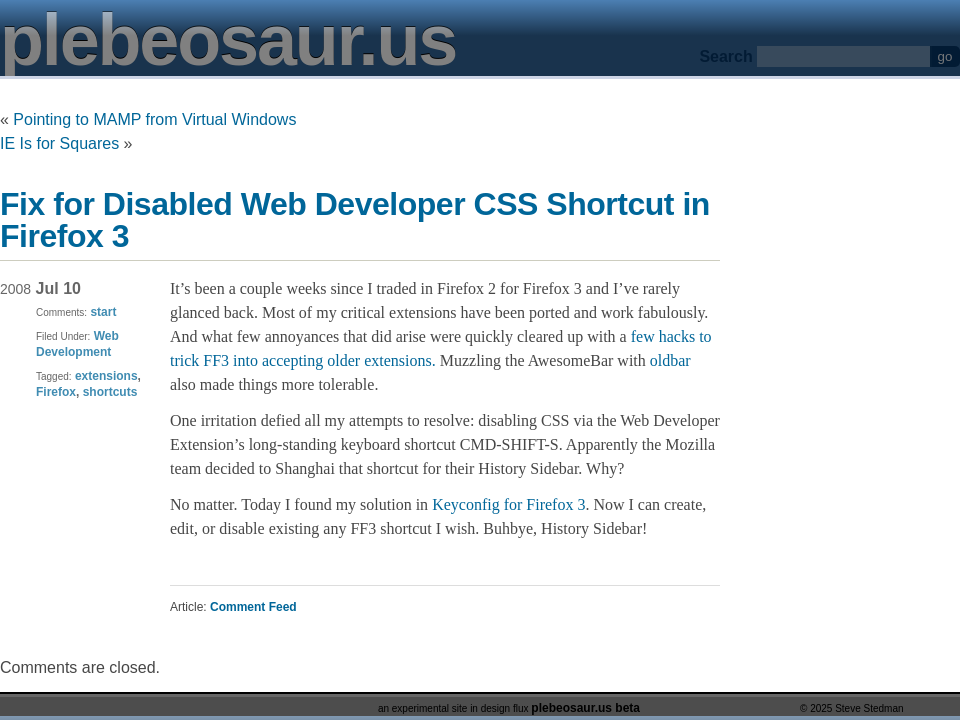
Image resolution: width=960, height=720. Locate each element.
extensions (106, 376)
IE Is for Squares (59, 143)
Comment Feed (253, 607)
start (103, 312)
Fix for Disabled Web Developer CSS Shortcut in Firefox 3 (355, 220)
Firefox (56, 392)
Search (725, 56)
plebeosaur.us (228, 40)
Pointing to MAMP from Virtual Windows (154, 119)
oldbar (670, 360)
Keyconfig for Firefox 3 (508, 504)
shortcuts (110, 392)
